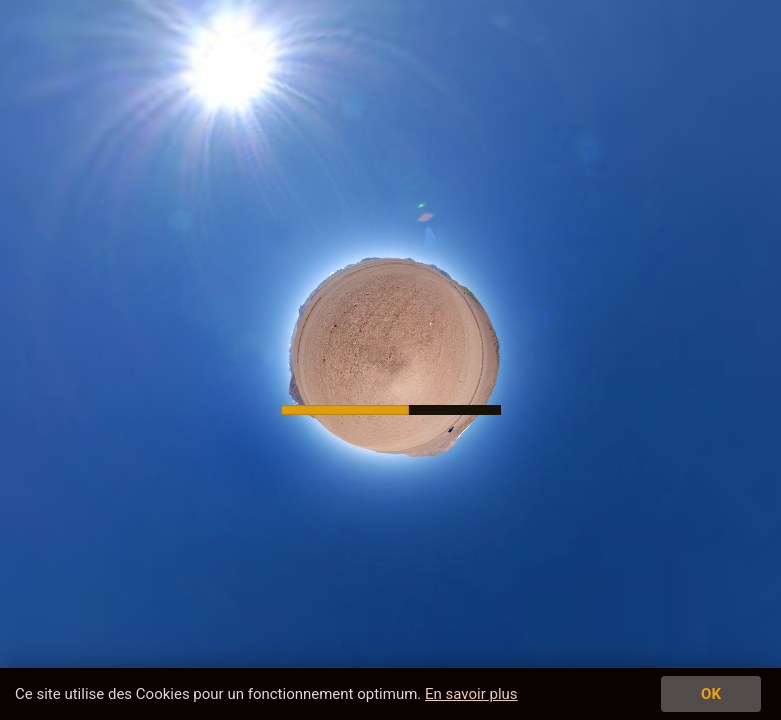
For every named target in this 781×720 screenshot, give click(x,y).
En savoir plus (471, 694)
